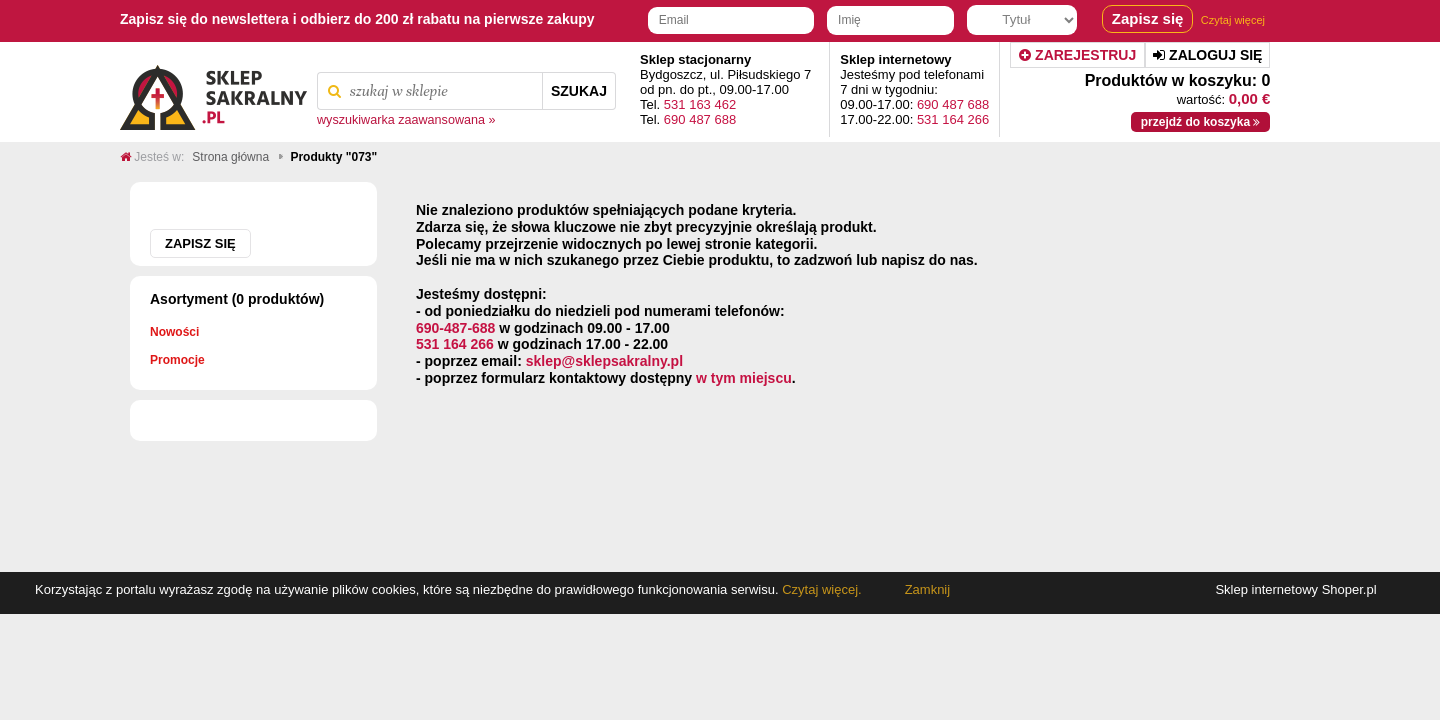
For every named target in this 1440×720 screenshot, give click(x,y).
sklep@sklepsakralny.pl (604, 361)
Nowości (174, 332)
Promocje (177, 360)
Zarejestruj (1077, 55)
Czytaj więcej (1233, 20)
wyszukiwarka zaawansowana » (406, 120)
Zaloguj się (1207, 55)
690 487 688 (700, 119)
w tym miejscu (744, 378)
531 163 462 (700, 104)
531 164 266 (953, 119)
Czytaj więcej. (820, 589)
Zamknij (928, 589)
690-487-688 (455, 328)
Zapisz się (200, 243)
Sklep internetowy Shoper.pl (1295, 589)
